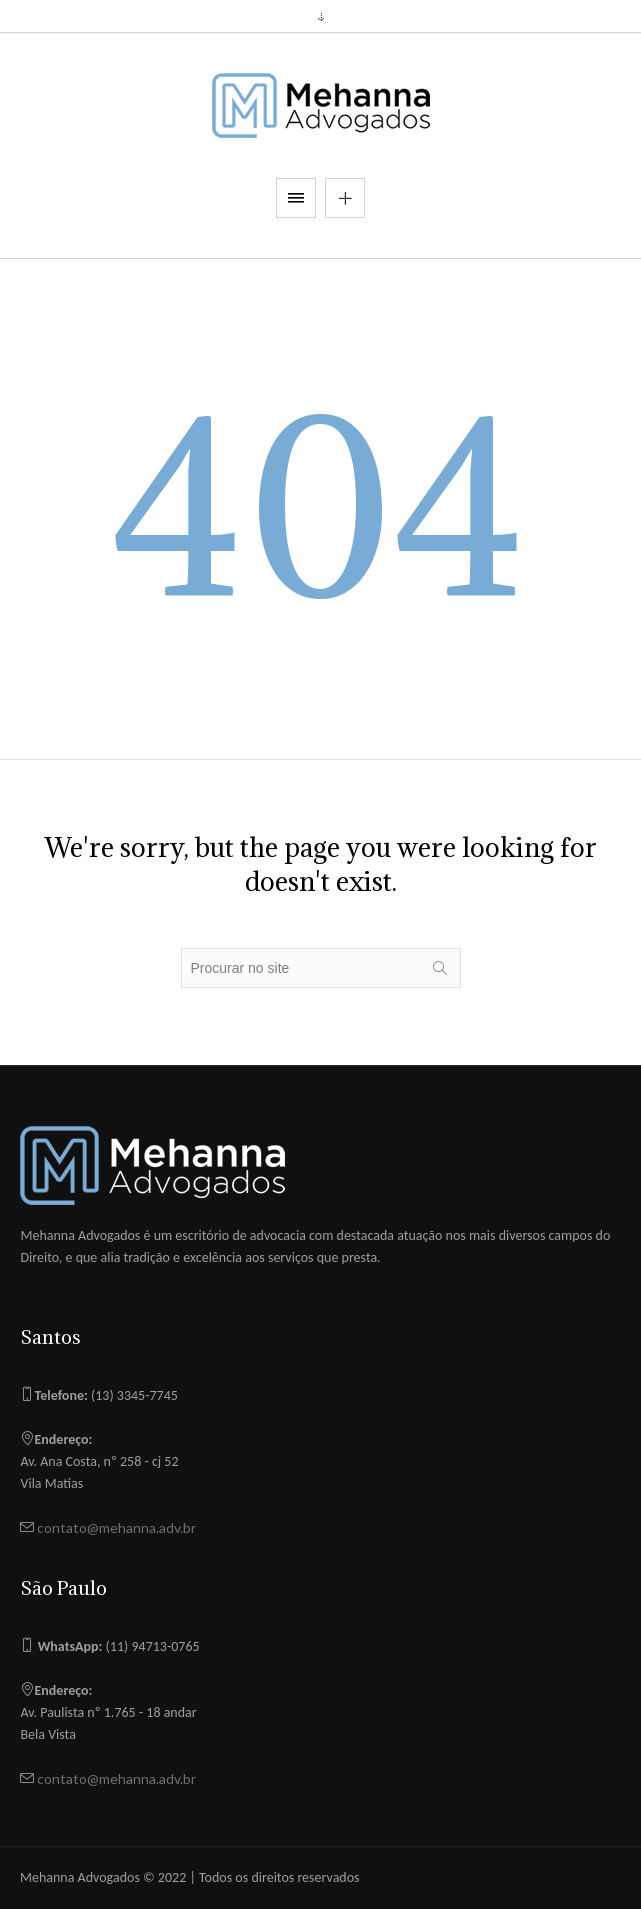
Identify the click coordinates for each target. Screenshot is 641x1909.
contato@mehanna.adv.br (115, 1527)
